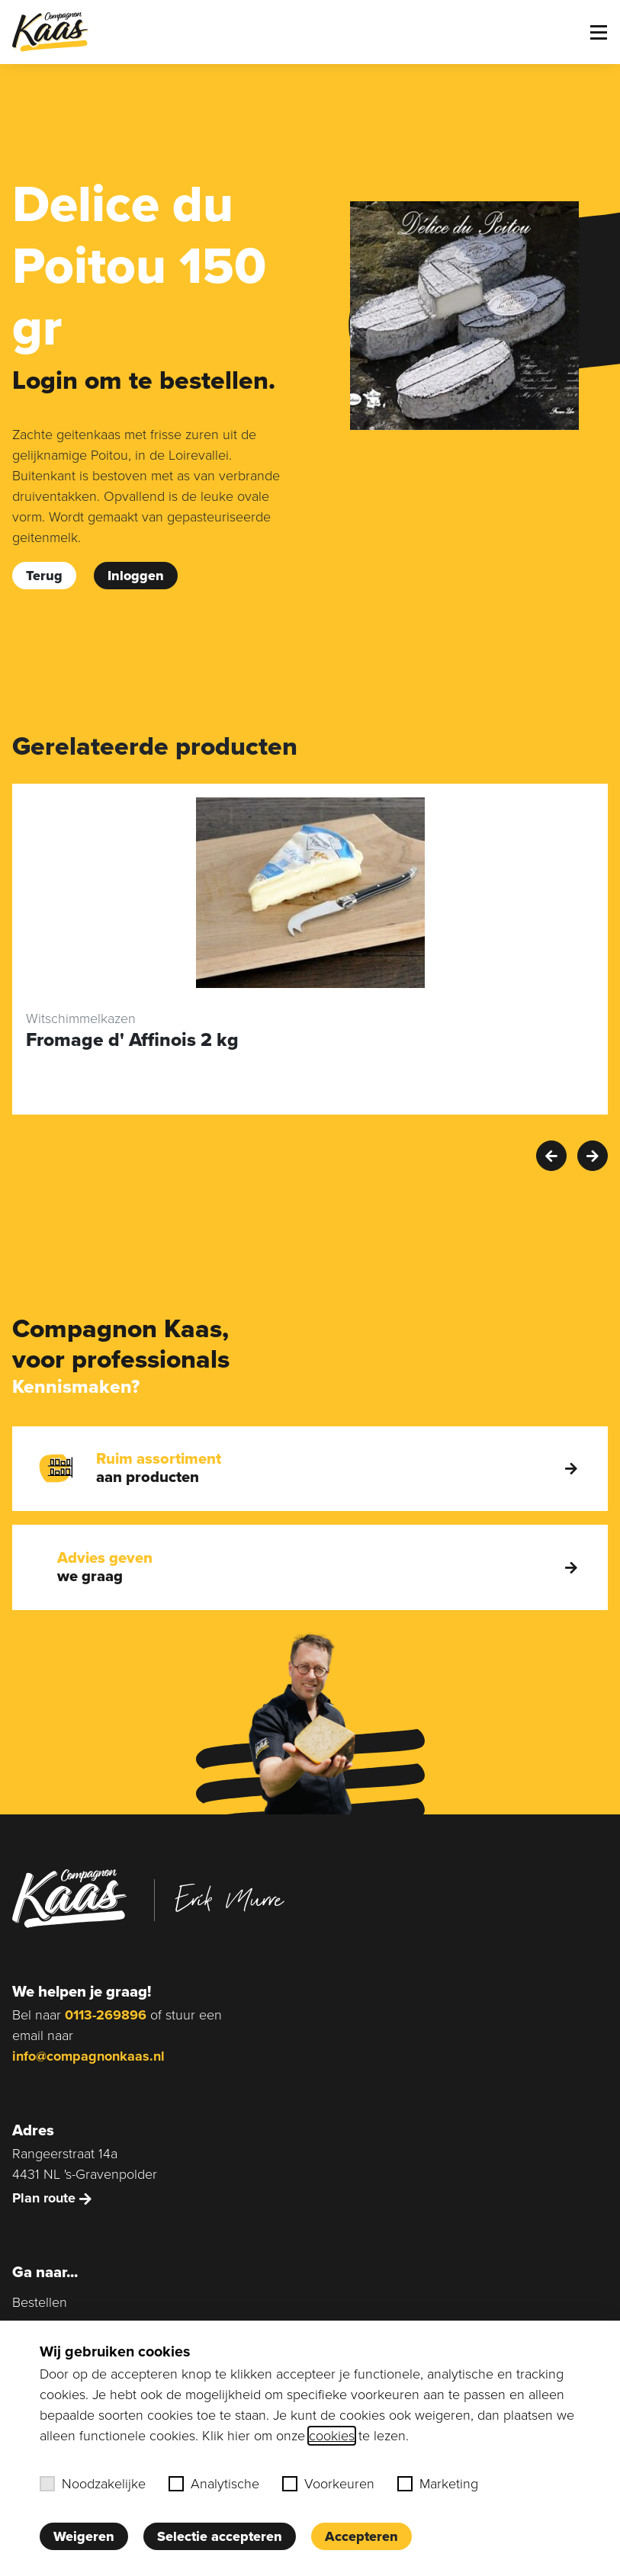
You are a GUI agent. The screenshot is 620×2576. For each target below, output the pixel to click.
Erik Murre (229, 1898)
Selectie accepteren (219, 2536)
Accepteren (361, 2536)
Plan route (52, 2197)
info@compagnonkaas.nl (88, 2056)
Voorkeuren (328, 2483)
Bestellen (39, 2302)
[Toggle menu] (598, 32)
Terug (44, 575)
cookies (332, 2435)
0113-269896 (105, 2015)
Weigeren (83, 2536)
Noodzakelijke (93, 2483)
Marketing (437, 2483)
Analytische (214, 2483)
